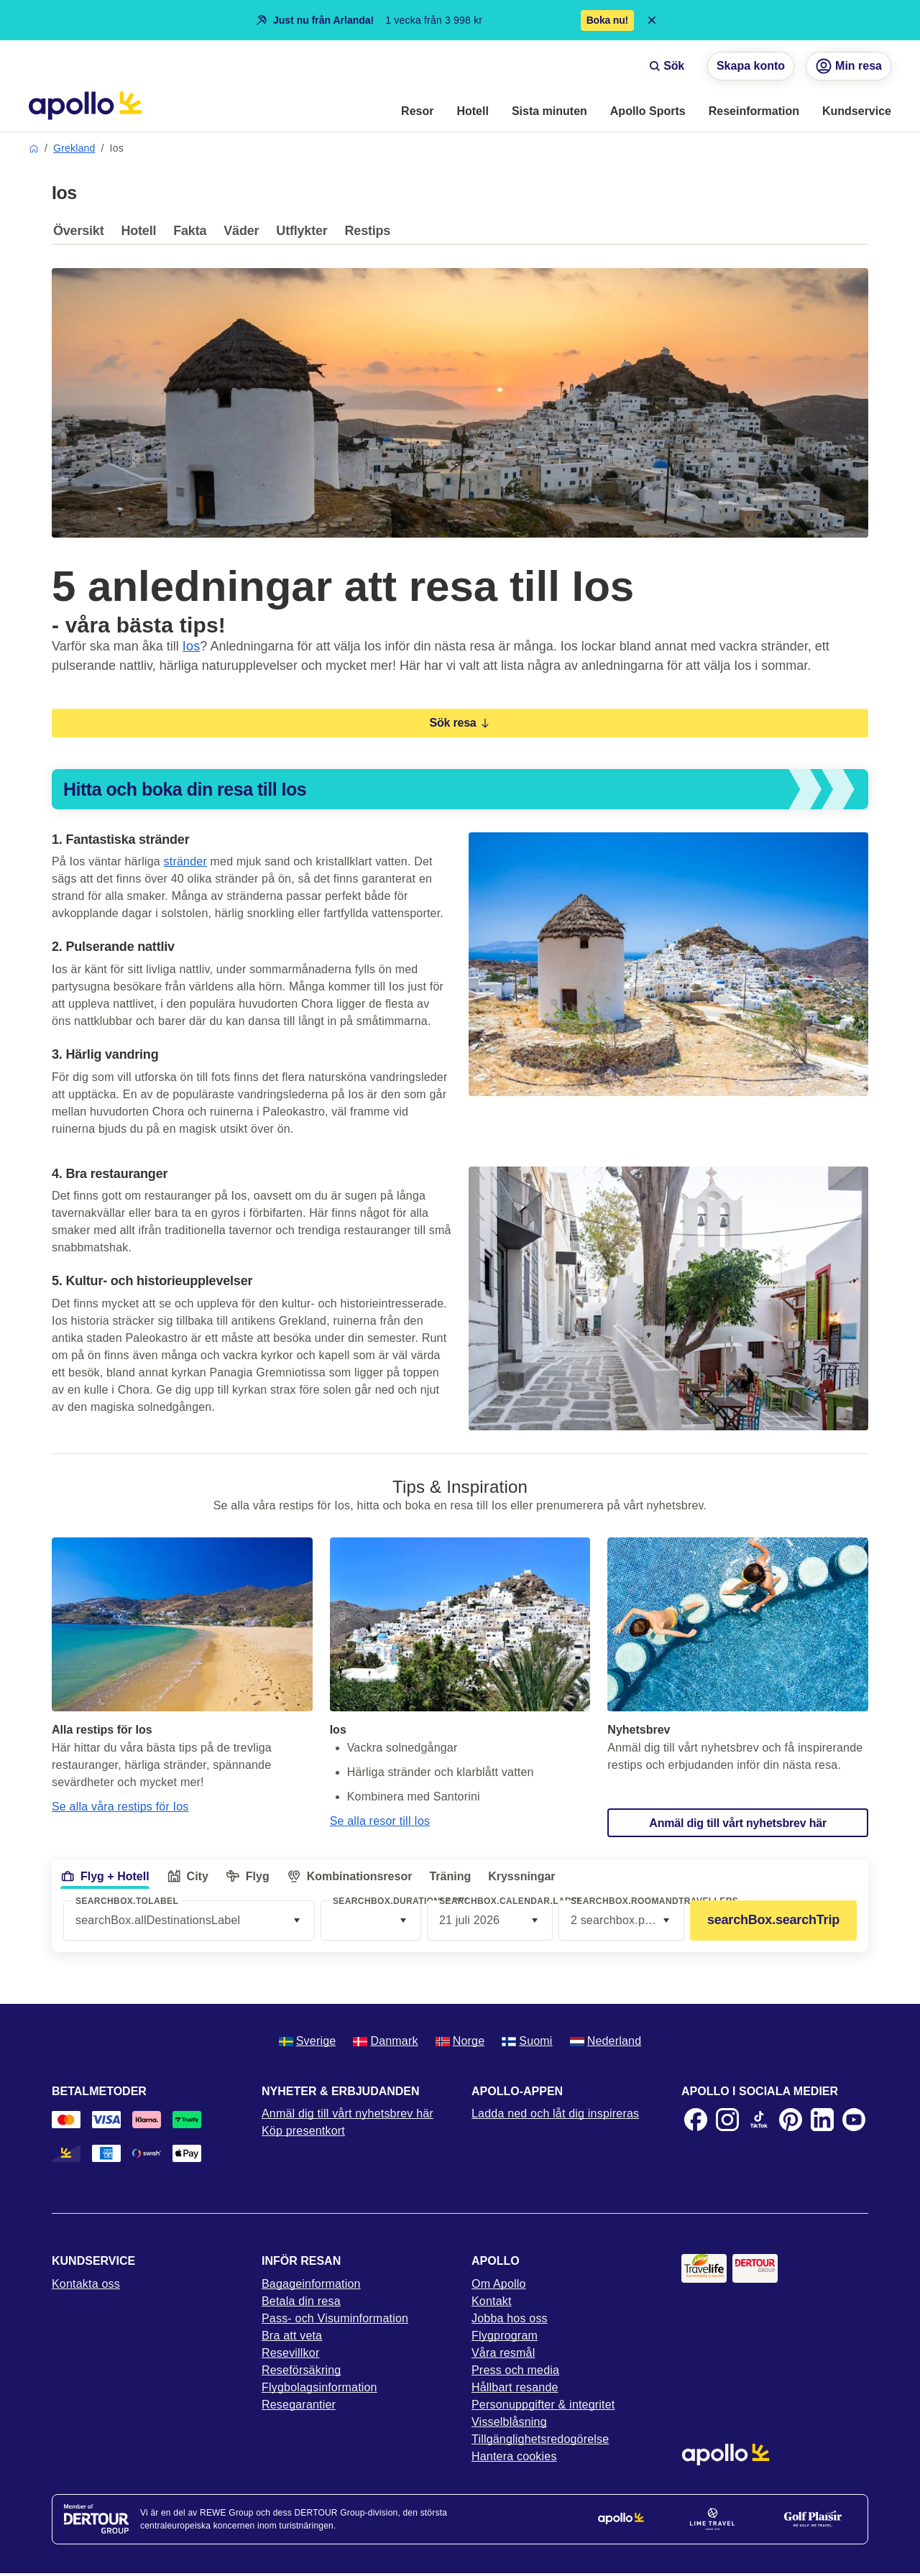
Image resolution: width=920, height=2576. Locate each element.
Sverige (307, 2041)
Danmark (385, 2041)
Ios (192, 646)
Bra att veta (292, 2335)
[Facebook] (695, 2119)
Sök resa (459, 723)
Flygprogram (505, 2335)
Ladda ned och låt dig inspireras (555, 2113)
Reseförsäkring (301, 2370)
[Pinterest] (790, 2119)
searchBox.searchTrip (773, 1920)
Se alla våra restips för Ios (120, 1806)
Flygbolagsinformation (319, 2387)
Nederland (606, 2041)
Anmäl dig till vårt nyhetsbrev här (347, 2113)
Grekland (74, 148)
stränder (185, 861)
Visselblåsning (509, 2422)
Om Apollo (499, 2284)
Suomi (527, 2041)
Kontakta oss (86, 2284)
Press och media (515, 2370)
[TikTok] (759, 2119)
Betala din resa (301, 2301)
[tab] (82, 234)
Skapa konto (751, 66)
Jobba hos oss (510, 2318)
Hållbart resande (515, 2387)
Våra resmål (503, 2353)
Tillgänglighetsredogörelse (540, 2439)
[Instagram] (727, 2119)
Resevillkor (290, 2353)
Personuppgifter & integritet (543, 2404)
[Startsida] (85, 105)
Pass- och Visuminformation (335, 2318)
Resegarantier (299, 2404)
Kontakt (492, 2301)
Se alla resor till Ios (380, 1821)
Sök (666, 66)
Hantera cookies (514, 2456)
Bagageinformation (311, 2284)
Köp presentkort (303, 2131)
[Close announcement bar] (652, 20)
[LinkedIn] (822, 2119)
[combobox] (371, 1920)
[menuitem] (417, 112)
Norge (460, 2041)
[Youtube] (854, 2119)
